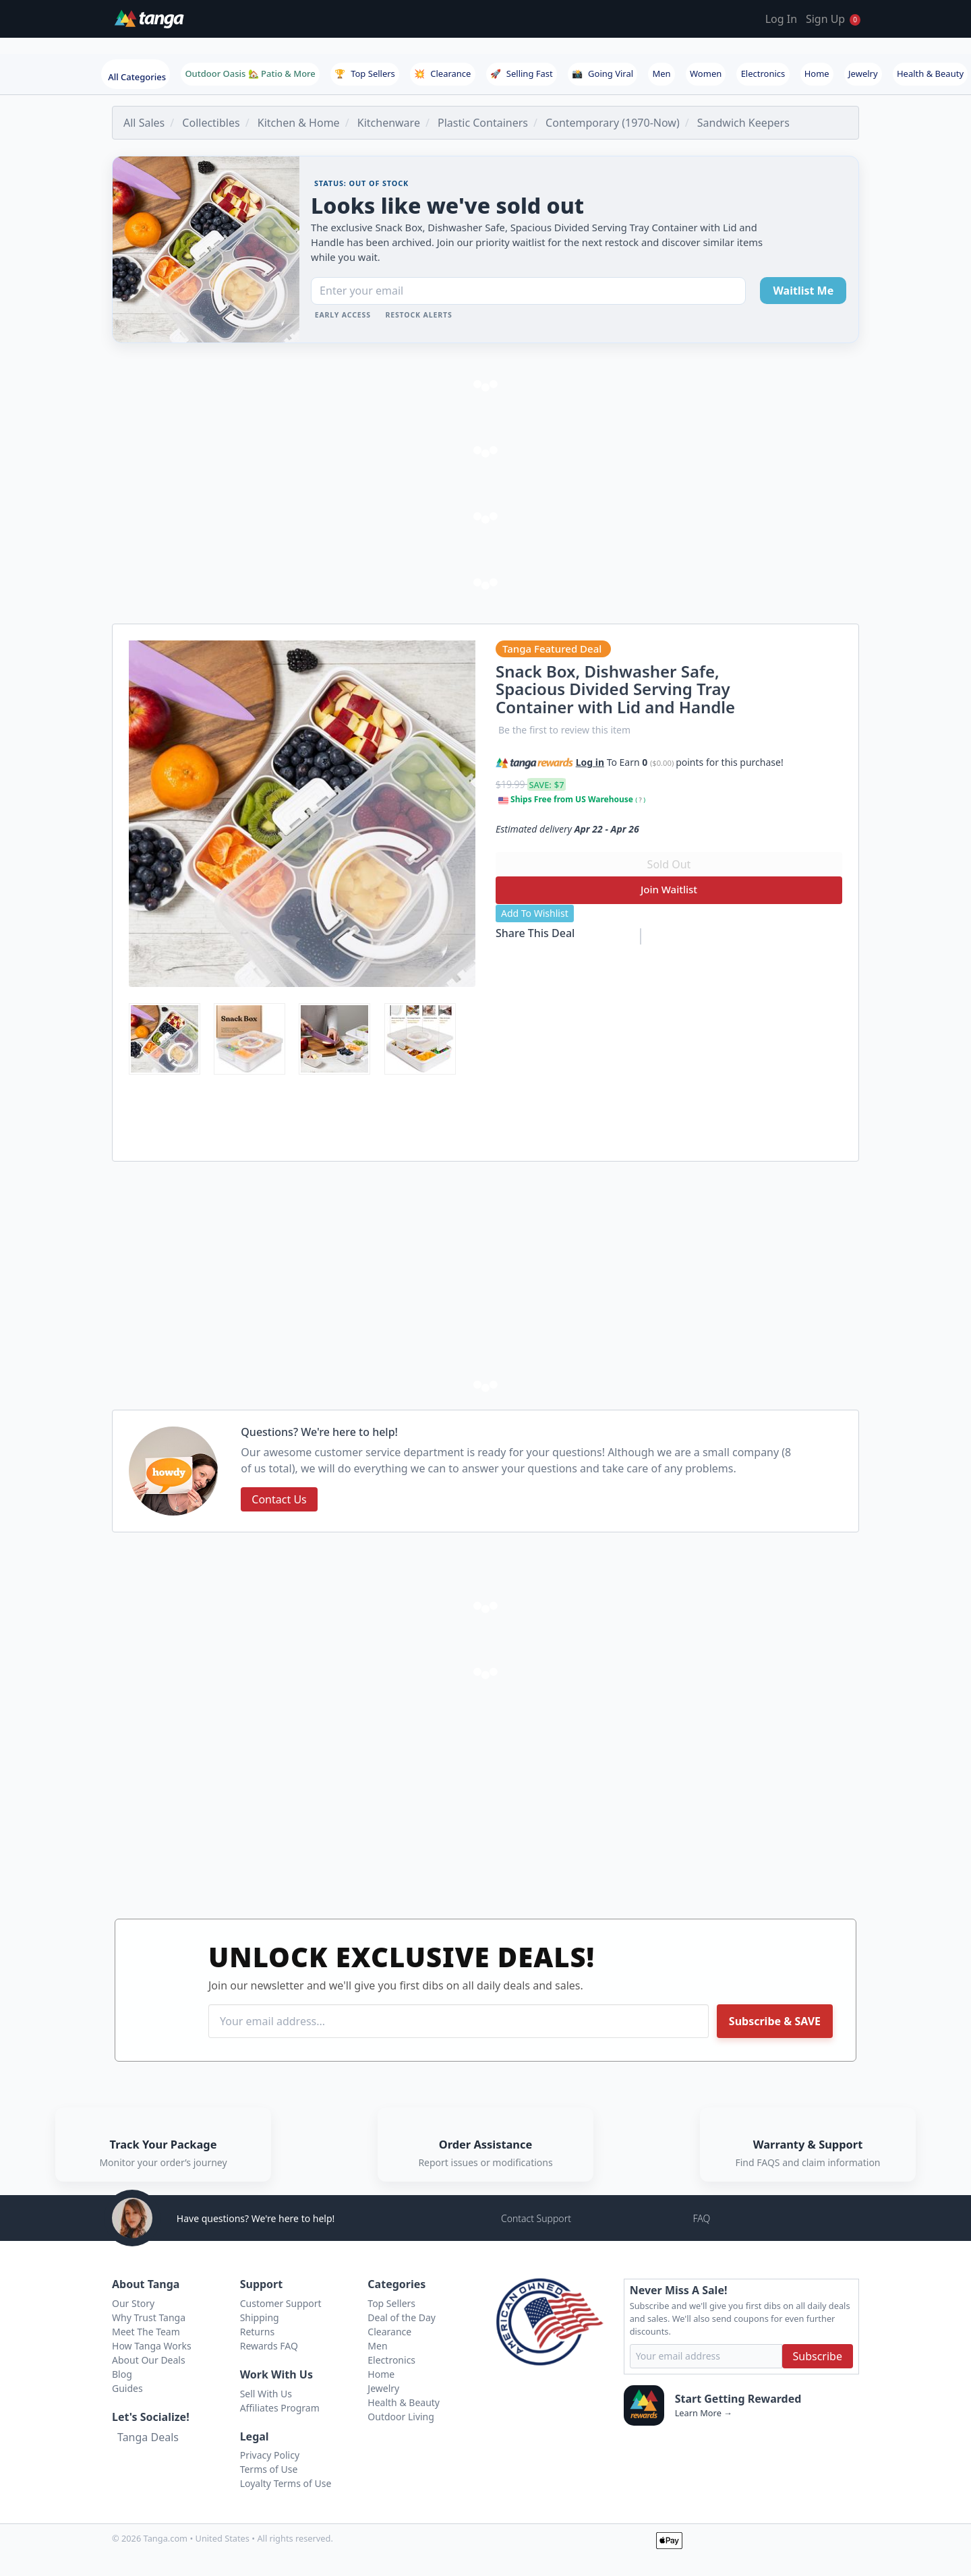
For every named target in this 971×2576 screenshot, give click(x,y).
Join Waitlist (669, 889)
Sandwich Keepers (743, 122)
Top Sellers (364, 73)
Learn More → (703, 2413)
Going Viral (602, 73)
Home (816, 73)
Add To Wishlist (534, 913)
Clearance (442, 73)
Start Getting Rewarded (738, 2398)
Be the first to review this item (564, 729)
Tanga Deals (148, 2437)
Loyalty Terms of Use (286, 2483)
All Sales (144, 122)
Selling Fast (521, 73)
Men (661, 73)
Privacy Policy (269, 2455)
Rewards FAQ (269, 2345)
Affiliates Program (280, 2407)
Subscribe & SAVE (775, 2021)
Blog (122, 2374)
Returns (257, 2331)
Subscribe (817, 2356)
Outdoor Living (400, 2416)
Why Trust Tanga (148, 2317)
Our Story (133, 2303)
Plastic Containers (483, 122)
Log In (781, 18)
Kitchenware (388, 122)
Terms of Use (269, 2469)
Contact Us (279, 1499)
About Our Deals (148, 2360)
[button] (791, 760)
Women (706, 73)
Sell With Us (266, 2393)
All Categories (137, 77)
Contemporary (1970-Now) (613, 122)
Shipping (259, 2317)
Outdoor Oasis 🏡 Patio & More (250, 73)
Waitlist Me (803, 290)
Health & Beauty (930, 73)
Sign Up (825, 18)
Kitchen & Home (299, 122)
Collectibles (210, 122)
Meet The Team (146, 2331)
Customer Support (281, 2303)
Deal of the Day (401, 2317)
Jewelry (863, 73)
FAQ (701, 2218)
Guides (127, 2388)
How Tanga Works (152, 2345)
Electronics (763, 73)
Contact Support (536, 2218)
